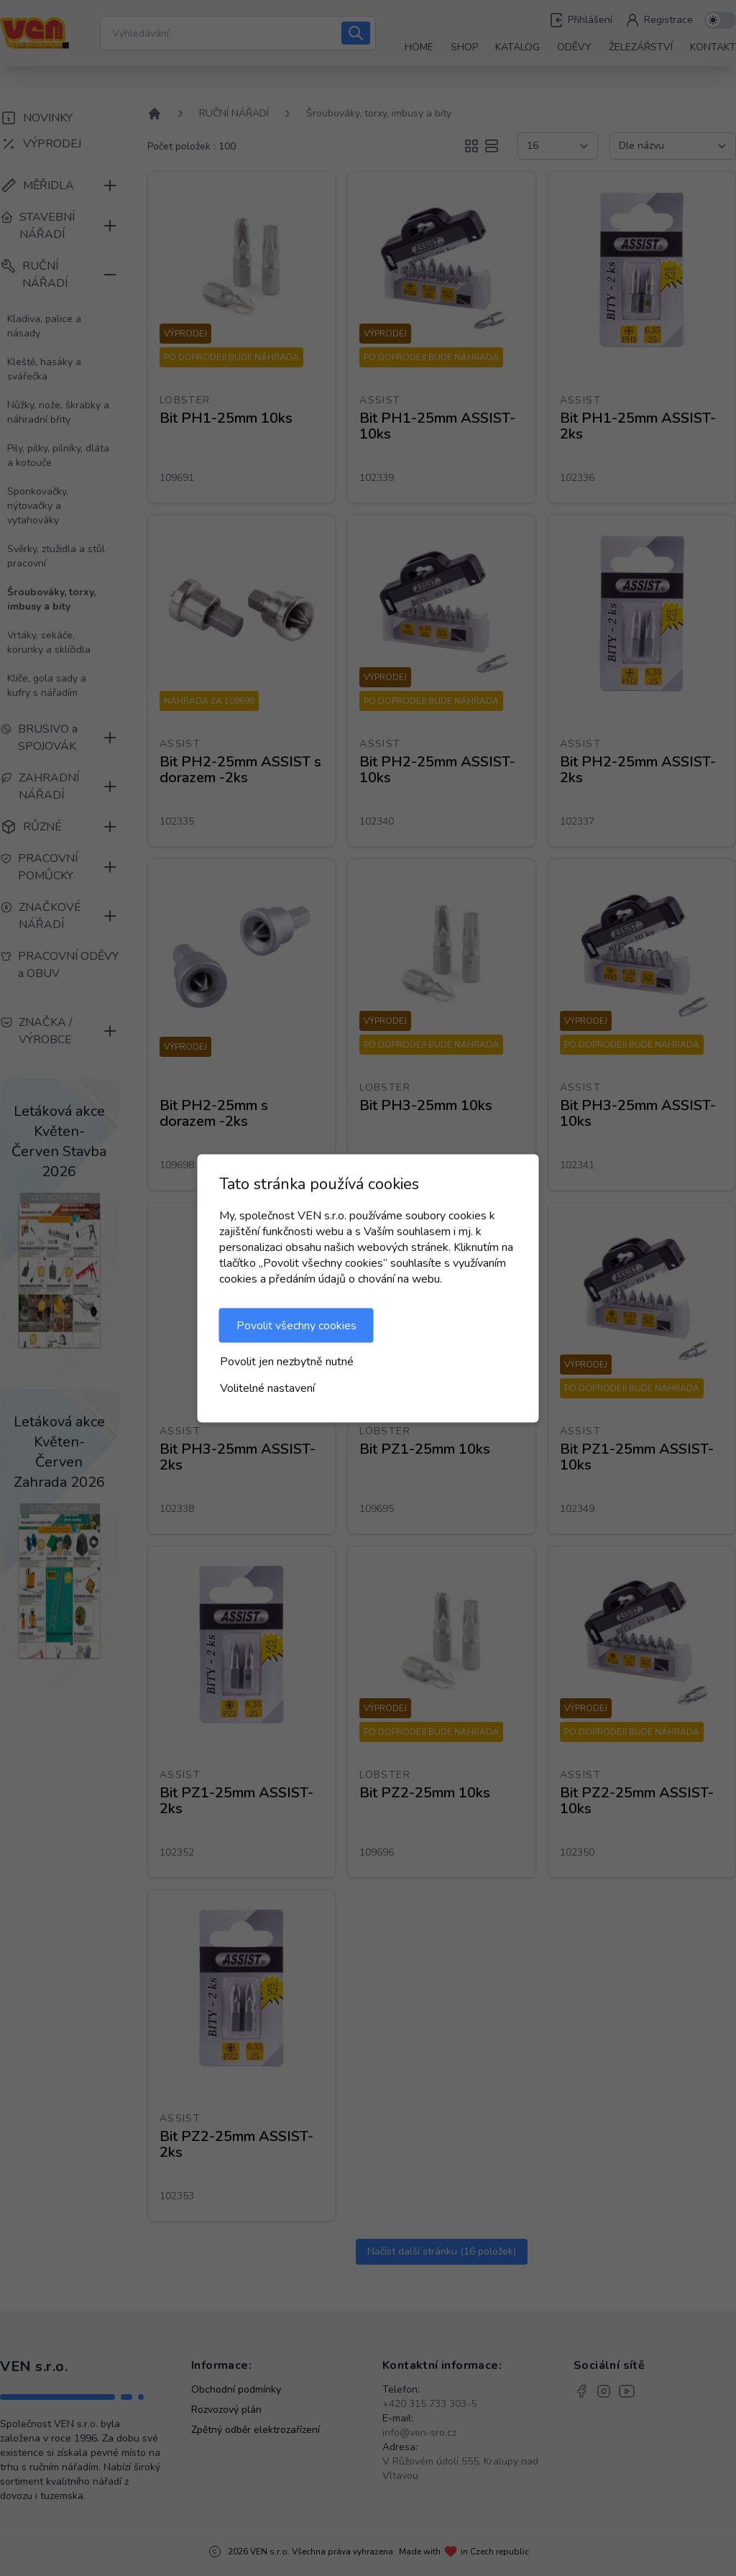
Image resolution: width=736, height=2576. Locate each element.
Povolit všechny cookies (296, 1325)
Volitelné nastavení (267, 1387)
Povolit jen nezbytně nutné (287, 1361)
